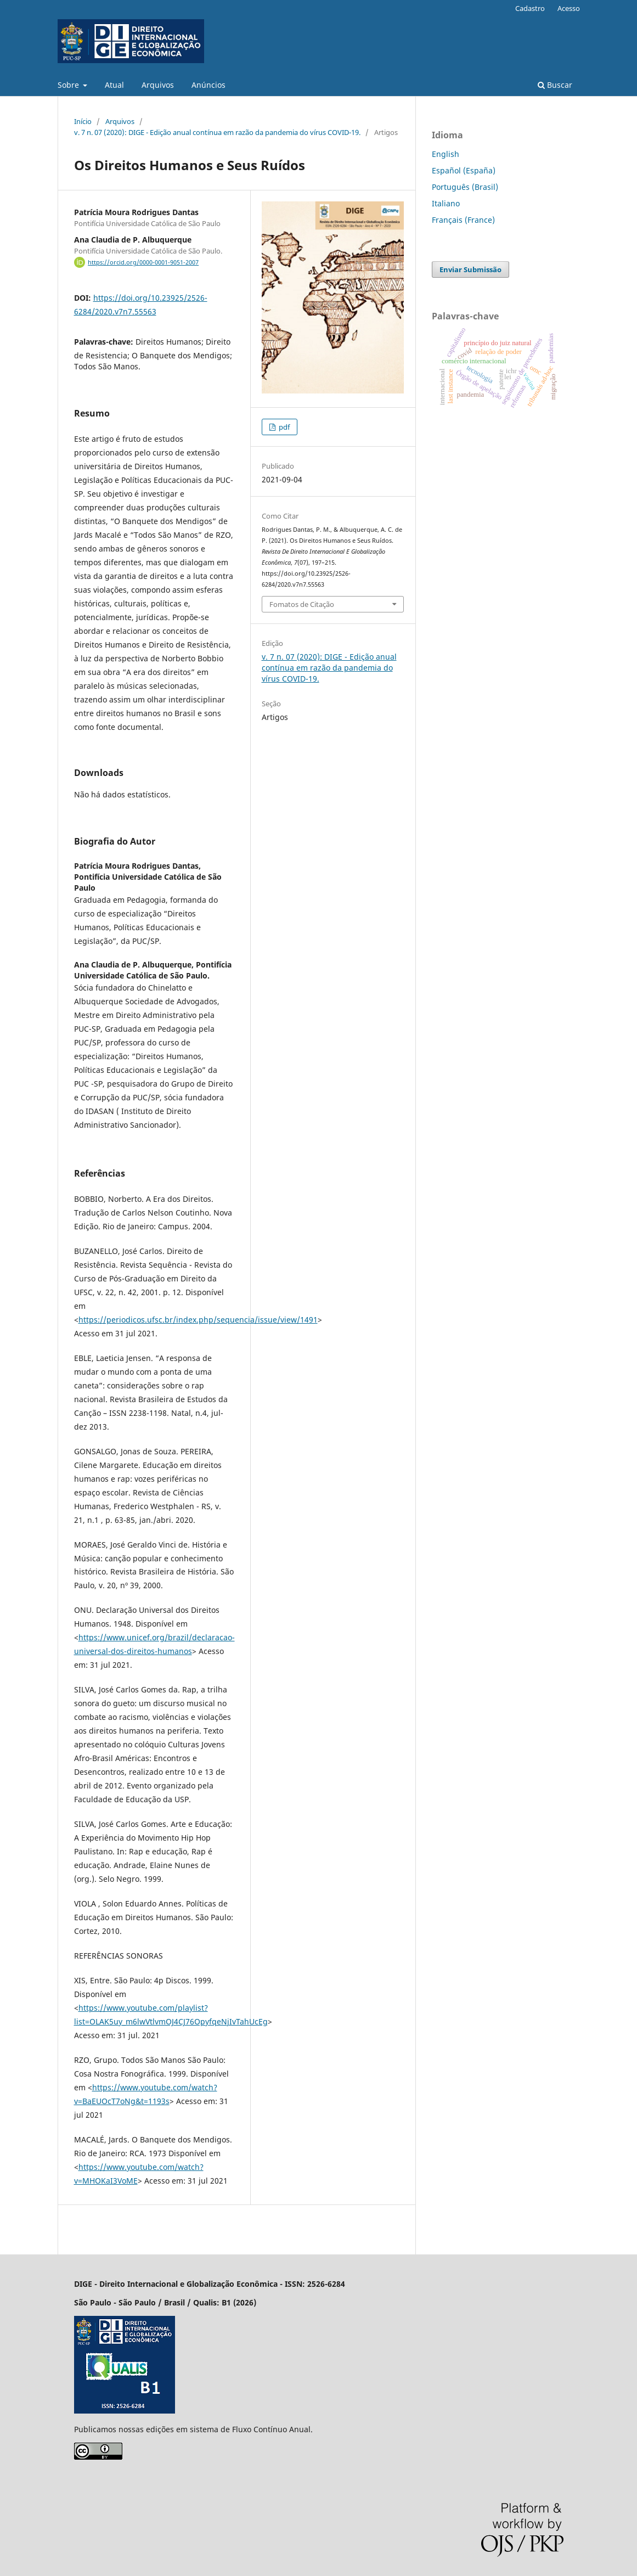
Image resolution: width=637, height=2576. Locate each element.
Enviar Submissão (470, 269)
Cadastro (530, 8)
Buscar (555, 85)
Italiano (446, 203)
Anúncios (208, 85)
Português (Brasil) (465, 187)
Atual (114, 85)
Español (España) (463, 170)
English (445, 154)
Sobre (69, 85)
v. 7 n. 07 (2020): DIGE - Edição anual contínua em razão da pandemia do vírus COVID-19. (217, 132)
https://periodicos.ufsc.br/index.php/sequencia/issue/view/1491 (198, 1319)
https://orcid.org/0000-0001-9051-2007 (143, 262)
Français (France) (463, 220)
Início (83, 121)
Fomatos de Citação (301, 604)
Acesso (568, 8)
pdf (283, 427)
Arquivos (158, 85)
